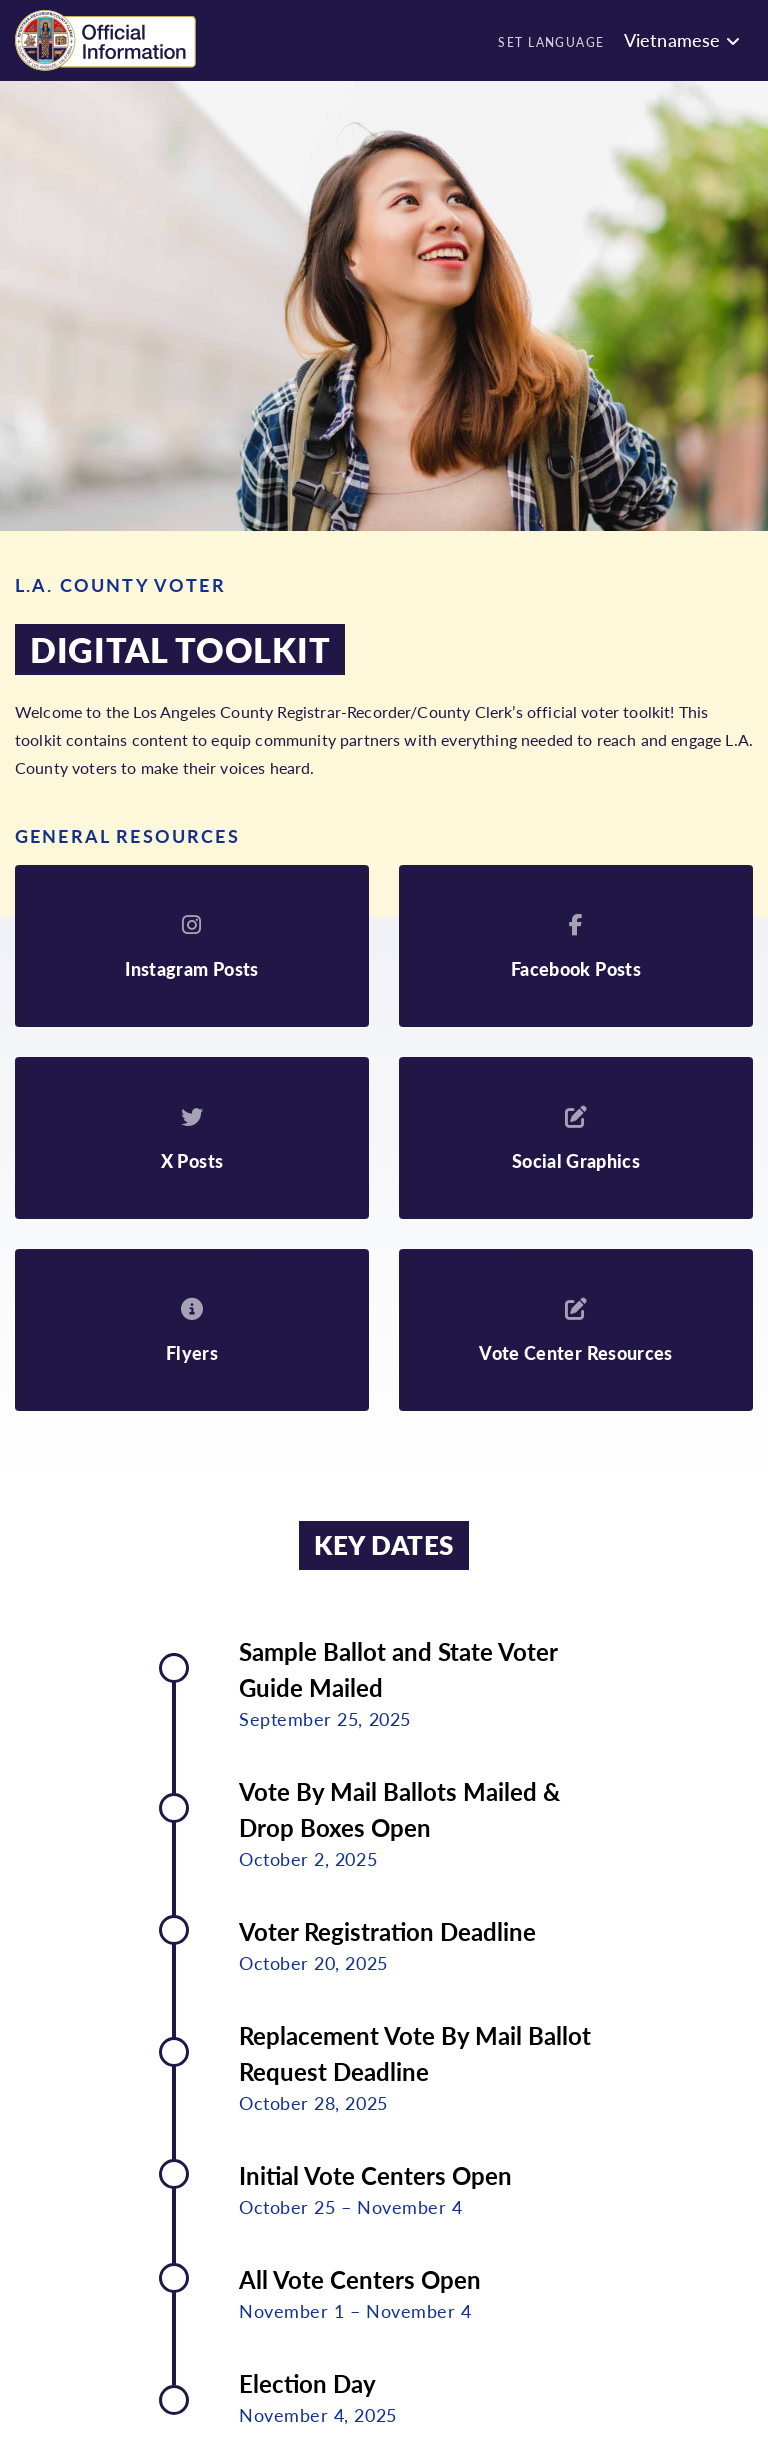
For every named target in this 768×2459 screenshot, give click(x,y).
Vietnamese (672, 39)
